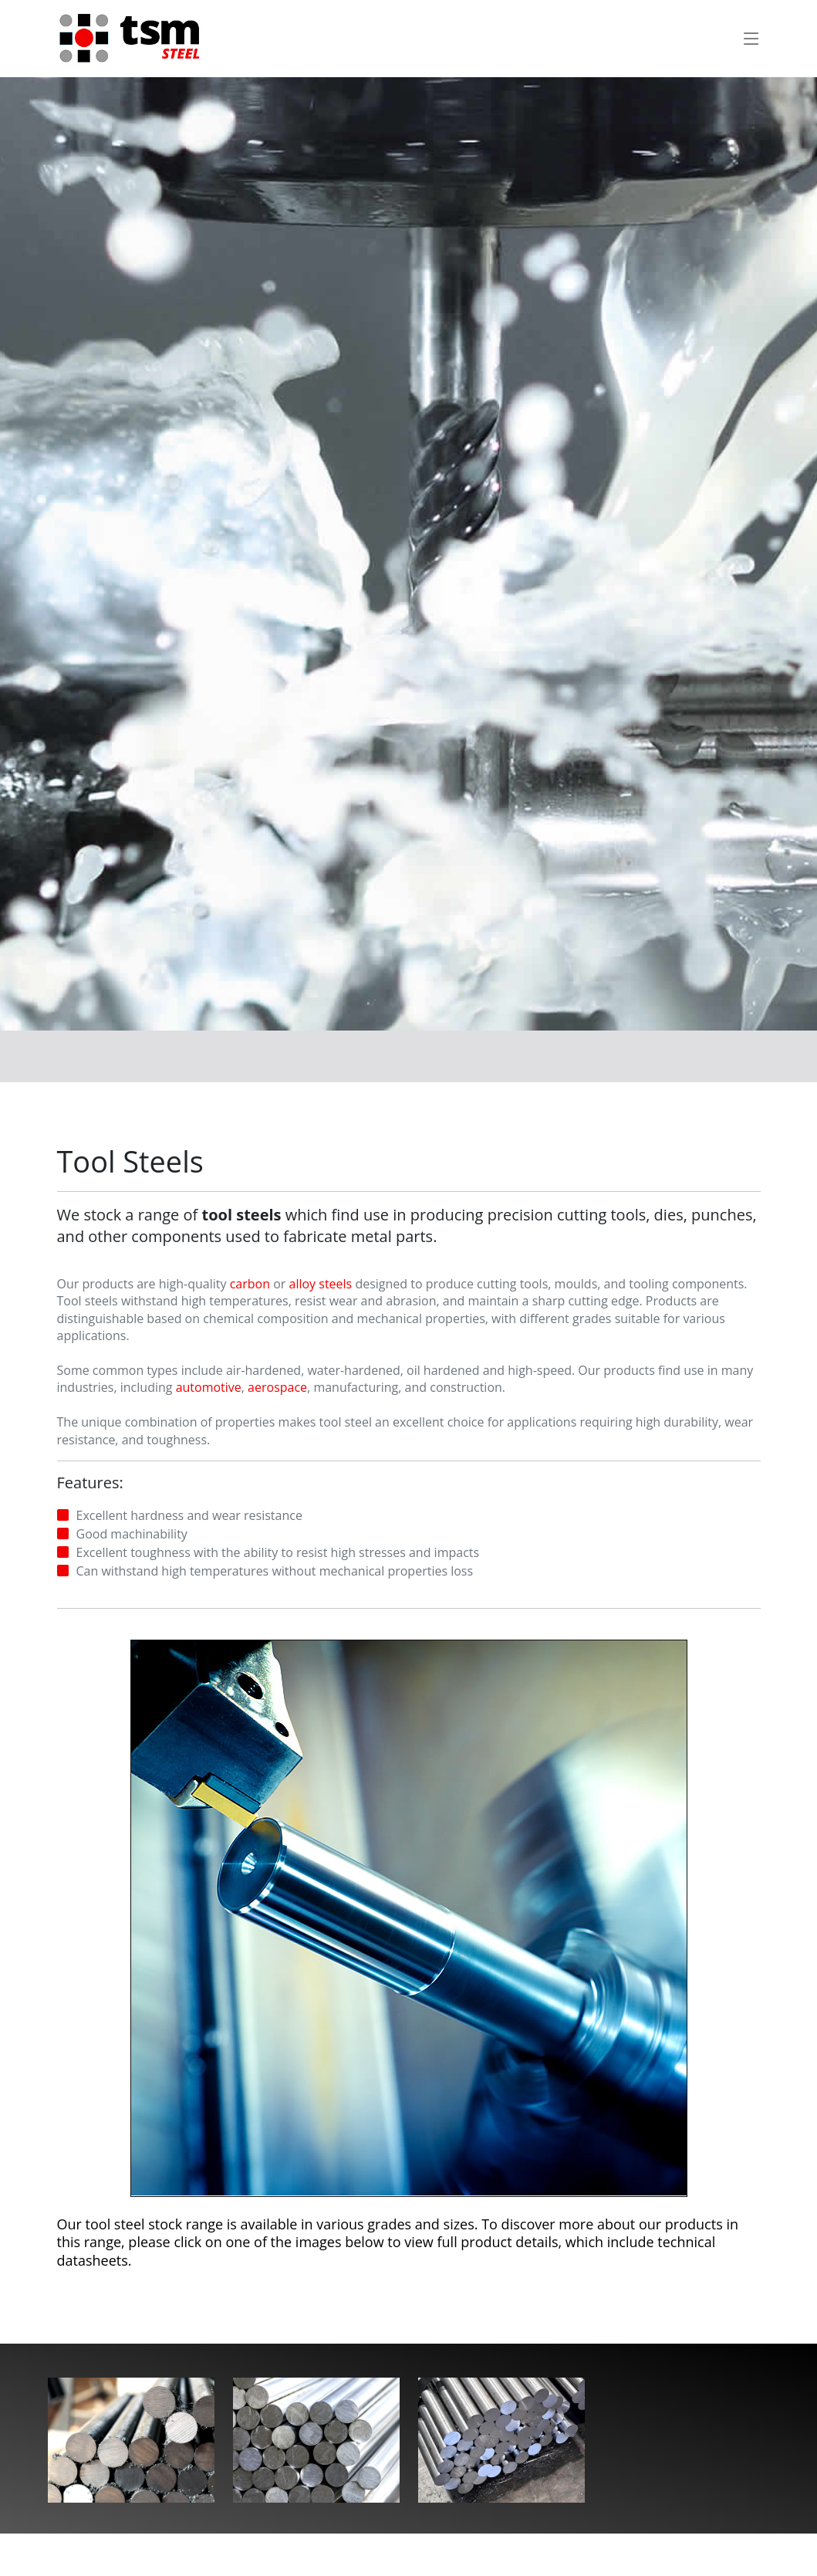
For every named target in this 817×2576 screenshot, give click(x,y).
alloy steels (320, 1283)
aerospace (277, 1387)
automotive (208, 1387)
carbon (250, 1283)
